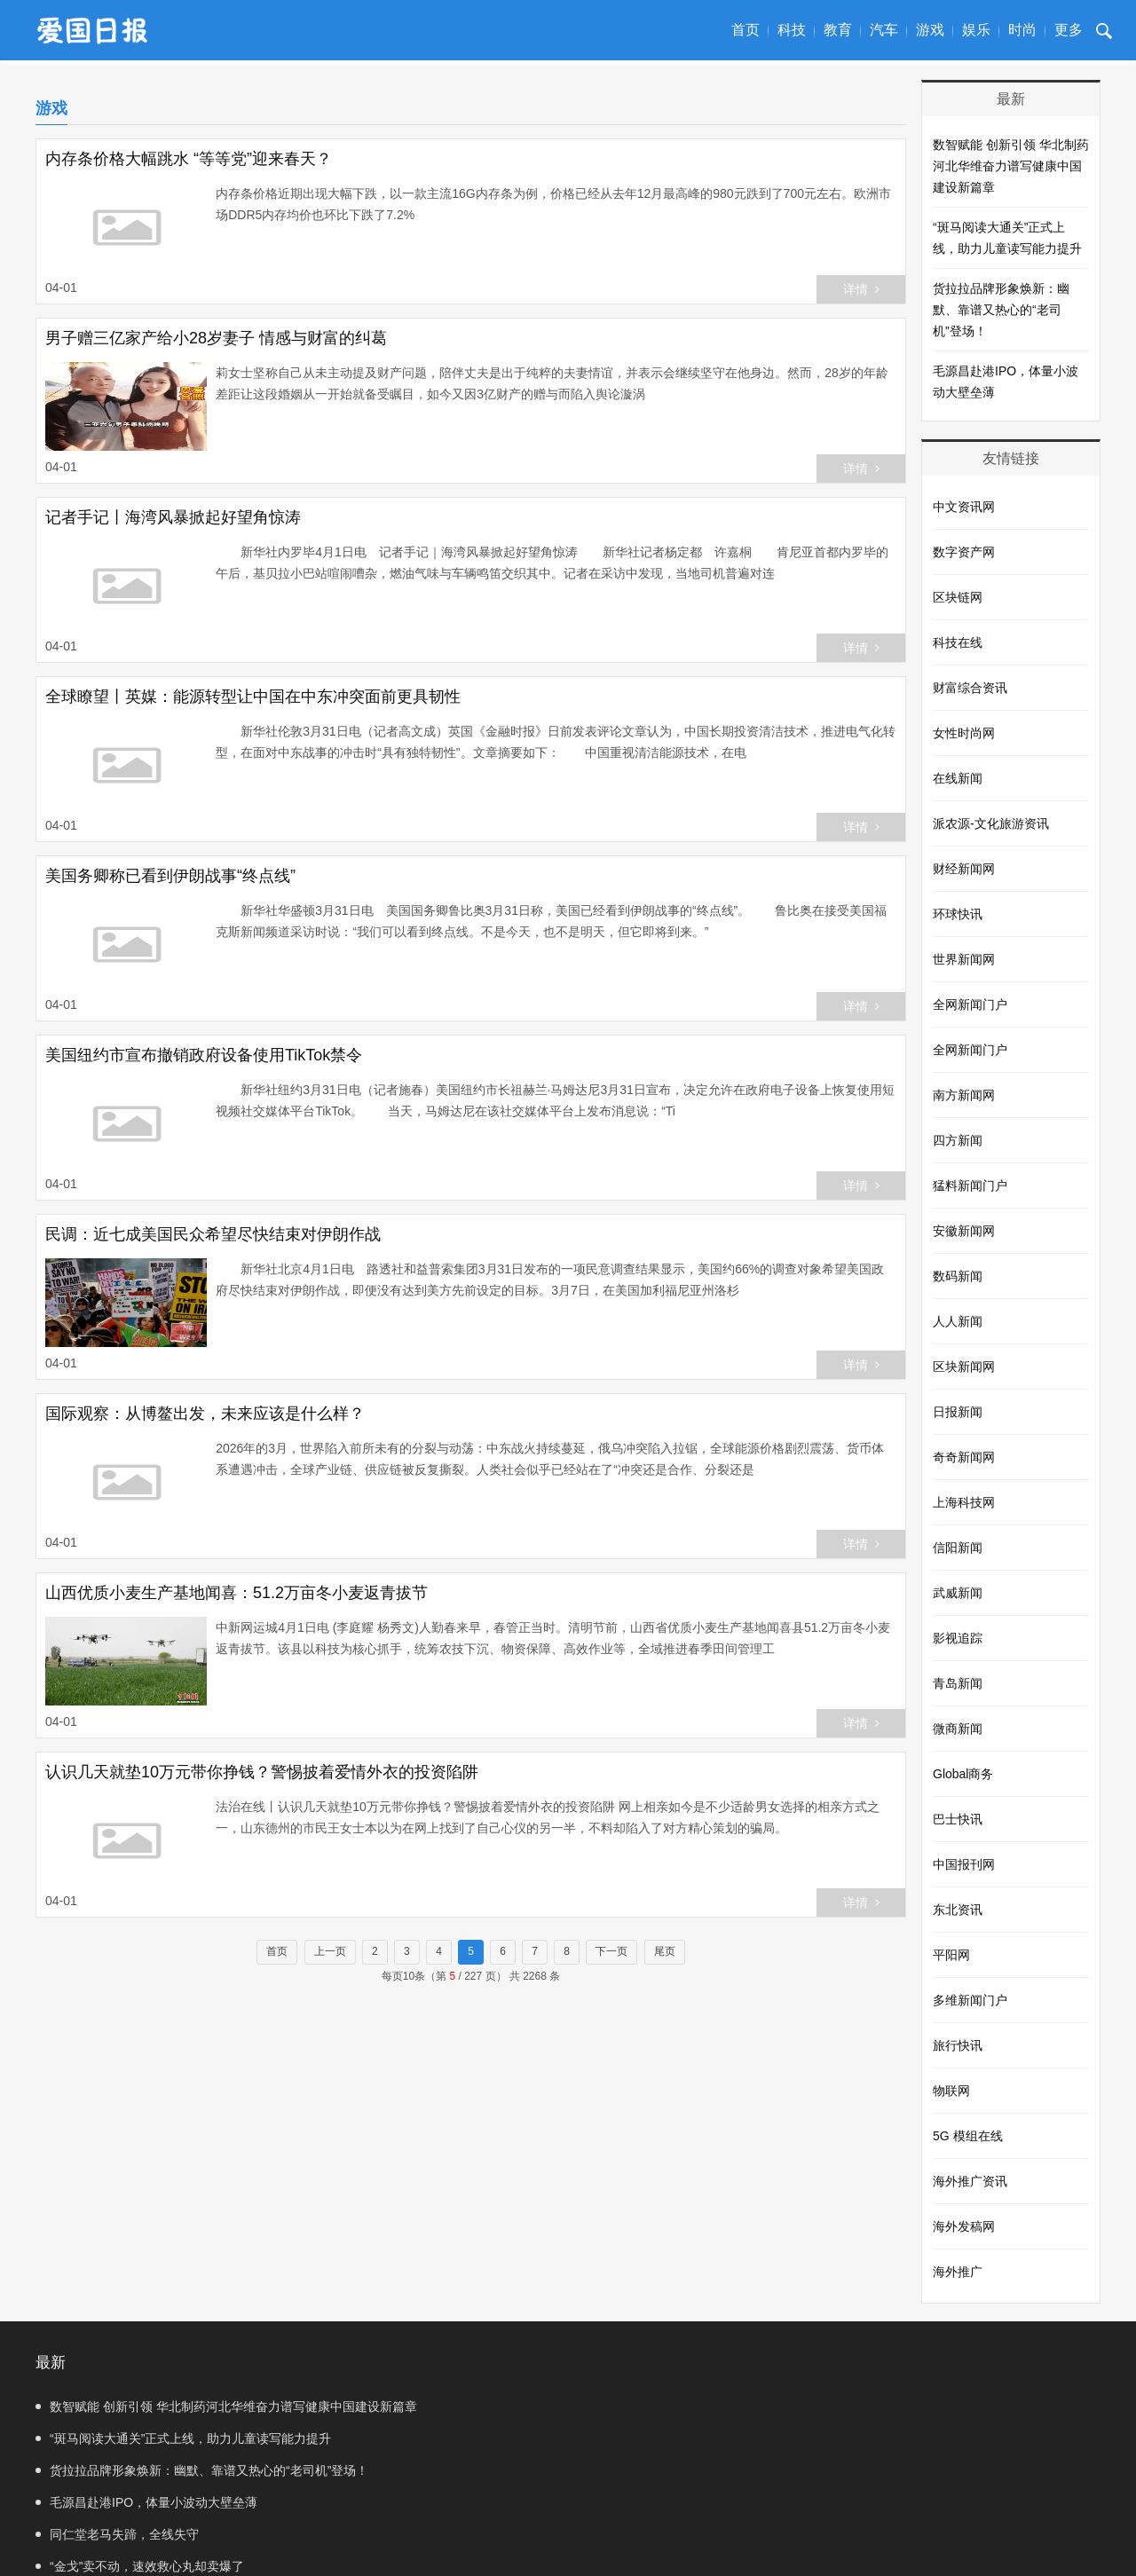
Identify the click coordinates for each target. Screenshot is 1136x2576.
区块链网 (957, 597)
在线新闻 (957, 778)
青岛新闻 (957, 1683)
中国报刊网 (964, 1864)
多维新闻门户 (970, 2000)
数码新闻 (957, 1276)
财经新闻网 (964, 869)
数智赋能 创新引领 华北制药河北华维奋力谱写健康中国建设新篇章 (1011, 166)
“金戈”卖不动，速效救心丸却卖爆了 (691, 2470)
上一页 (330, 1951)
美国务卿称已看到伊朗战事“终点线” (170, 876)
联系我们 (550, 2545)
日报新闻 (957, 1412)
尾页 (664, 1951)
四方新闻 (957, 1140)
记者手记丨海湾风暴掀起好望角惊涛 (173, 517)
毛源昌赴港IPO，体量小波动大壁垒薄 (1005, 381)
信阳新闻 (957, 1547)
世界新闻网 (964, 959)
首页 (745, 29)
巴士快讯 (957, 1819)
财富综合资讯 (970, 688)
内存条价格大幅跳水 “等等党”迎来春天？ (188, 159)
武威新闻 (957, 1593)
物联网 (951, 2091)
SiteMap (608, 2545)
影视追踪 (957, 1638)
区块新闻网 (964, 1366)
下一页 (611, 1951)
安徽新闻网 (964, 1231)
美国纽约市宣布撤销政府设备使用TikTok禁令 (203, 1055)
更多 (1068, 29)
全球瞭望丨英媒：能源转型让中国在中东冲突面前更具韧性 (253, 696)
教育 (838, 29)
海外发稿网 (964, 2226)
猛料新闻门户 (970, 1185)
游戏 (930, 29)
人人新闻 (957, 1321)
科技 (791, 29)
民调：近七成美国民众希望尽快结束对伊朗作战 (213, 1234)
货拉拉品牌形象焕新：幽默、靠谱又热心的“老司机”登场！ (1001, 309)
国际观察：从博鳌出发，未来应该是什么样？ (205, 1413)
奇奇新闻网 (964, 1457)
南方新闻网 (964, 1095)
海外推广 (957, 2272)
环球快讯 (957, 914)
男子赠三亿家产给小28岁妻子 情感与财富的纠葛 (216, 338)
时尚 (1022, 29)
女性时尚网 (964, 733)
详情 (861, 289)
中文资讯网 (964, 507)
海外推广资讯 (970, 2181)
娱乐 (976, 29)
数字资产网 (964, 552)
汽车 (884, 29)
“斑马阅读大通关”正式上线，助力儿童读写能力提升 (1007, 238)
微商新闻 (957, 1728)
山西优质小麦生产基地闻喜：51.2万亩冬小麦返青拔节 (236, 1593)
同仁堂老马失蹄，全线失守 (117, 2470)
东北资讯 (957, 1909)
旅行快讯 (957, 2045)
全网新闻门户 (970, 1004)
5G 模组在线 (968, 2136)
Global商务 (963, 1774)
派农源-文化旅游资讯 (991, 823)
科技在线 (957, 642)
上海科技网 (964, 1502)
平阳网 (951, 1955)
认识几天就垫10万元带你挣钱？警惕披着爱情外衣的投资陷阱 (261, 1772)
